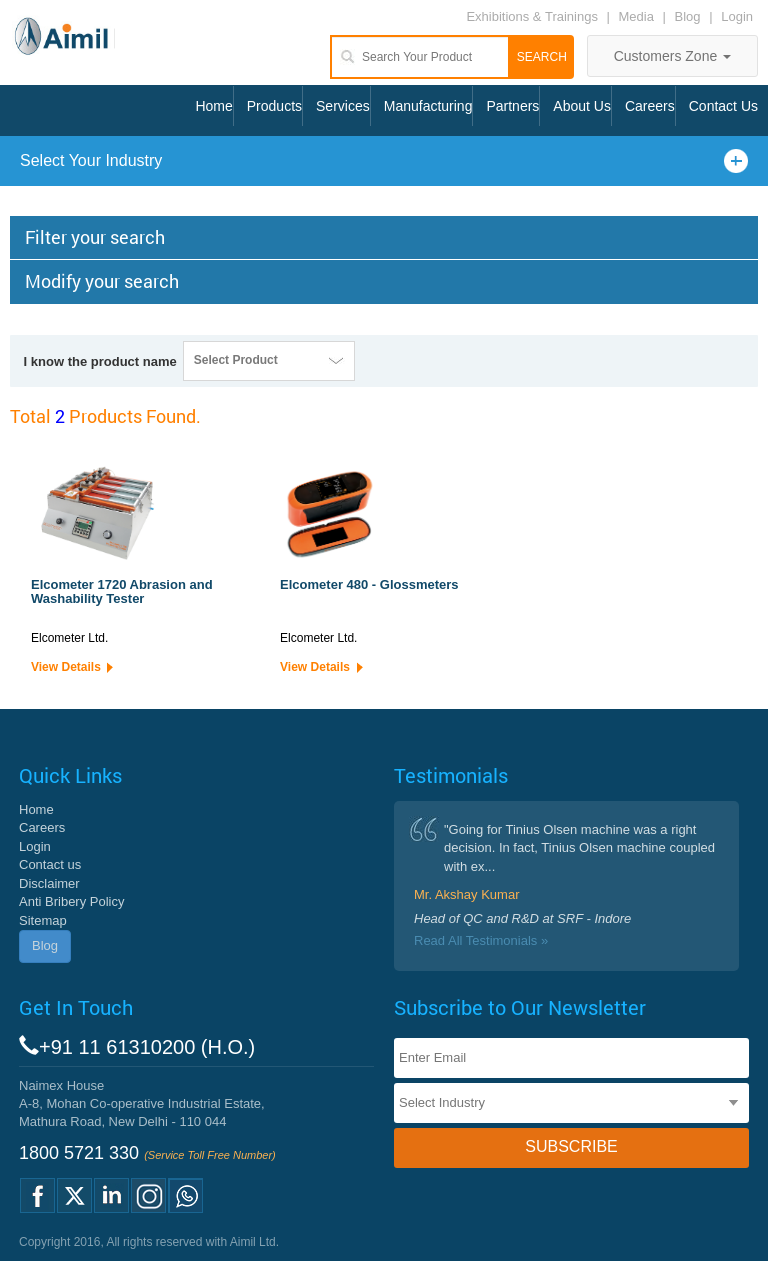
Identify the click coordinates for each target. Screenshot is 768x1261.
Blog (688, 16)
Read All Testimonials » (481, 940)
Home (213, 106)
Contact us (50, 864)
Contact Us (723, 106)
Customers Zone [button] (672, 56)
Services (343, 106)
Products (274, 106)
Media (638, 16)
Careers (650, 106)
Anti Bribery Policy (71, 901)
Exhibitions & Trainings (532, 16)
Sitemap (43, 920)
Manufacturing (428, 106)
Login (737, 16)
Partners (512, 106)
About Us (582, 106)
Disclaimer (49, 883)
